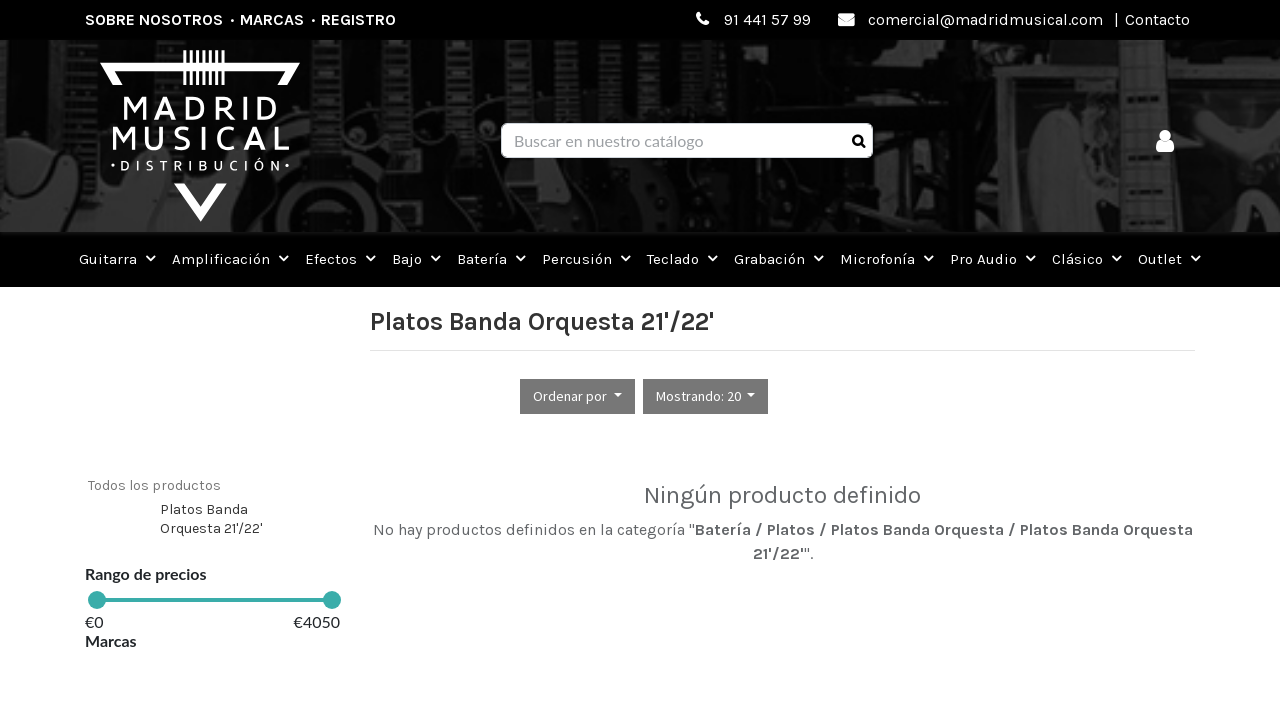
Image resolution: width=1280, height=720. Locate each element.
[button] (577, 396)
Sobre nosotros (154, 19)
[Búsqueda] (858, 141)
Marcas (272, 19)
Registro (358, 19)
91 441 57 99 (767, 19)
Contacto (1157, 19)
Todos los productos (154, 485)
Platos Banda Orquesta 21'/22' (211, 519)
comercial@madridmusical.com (985, 19)
